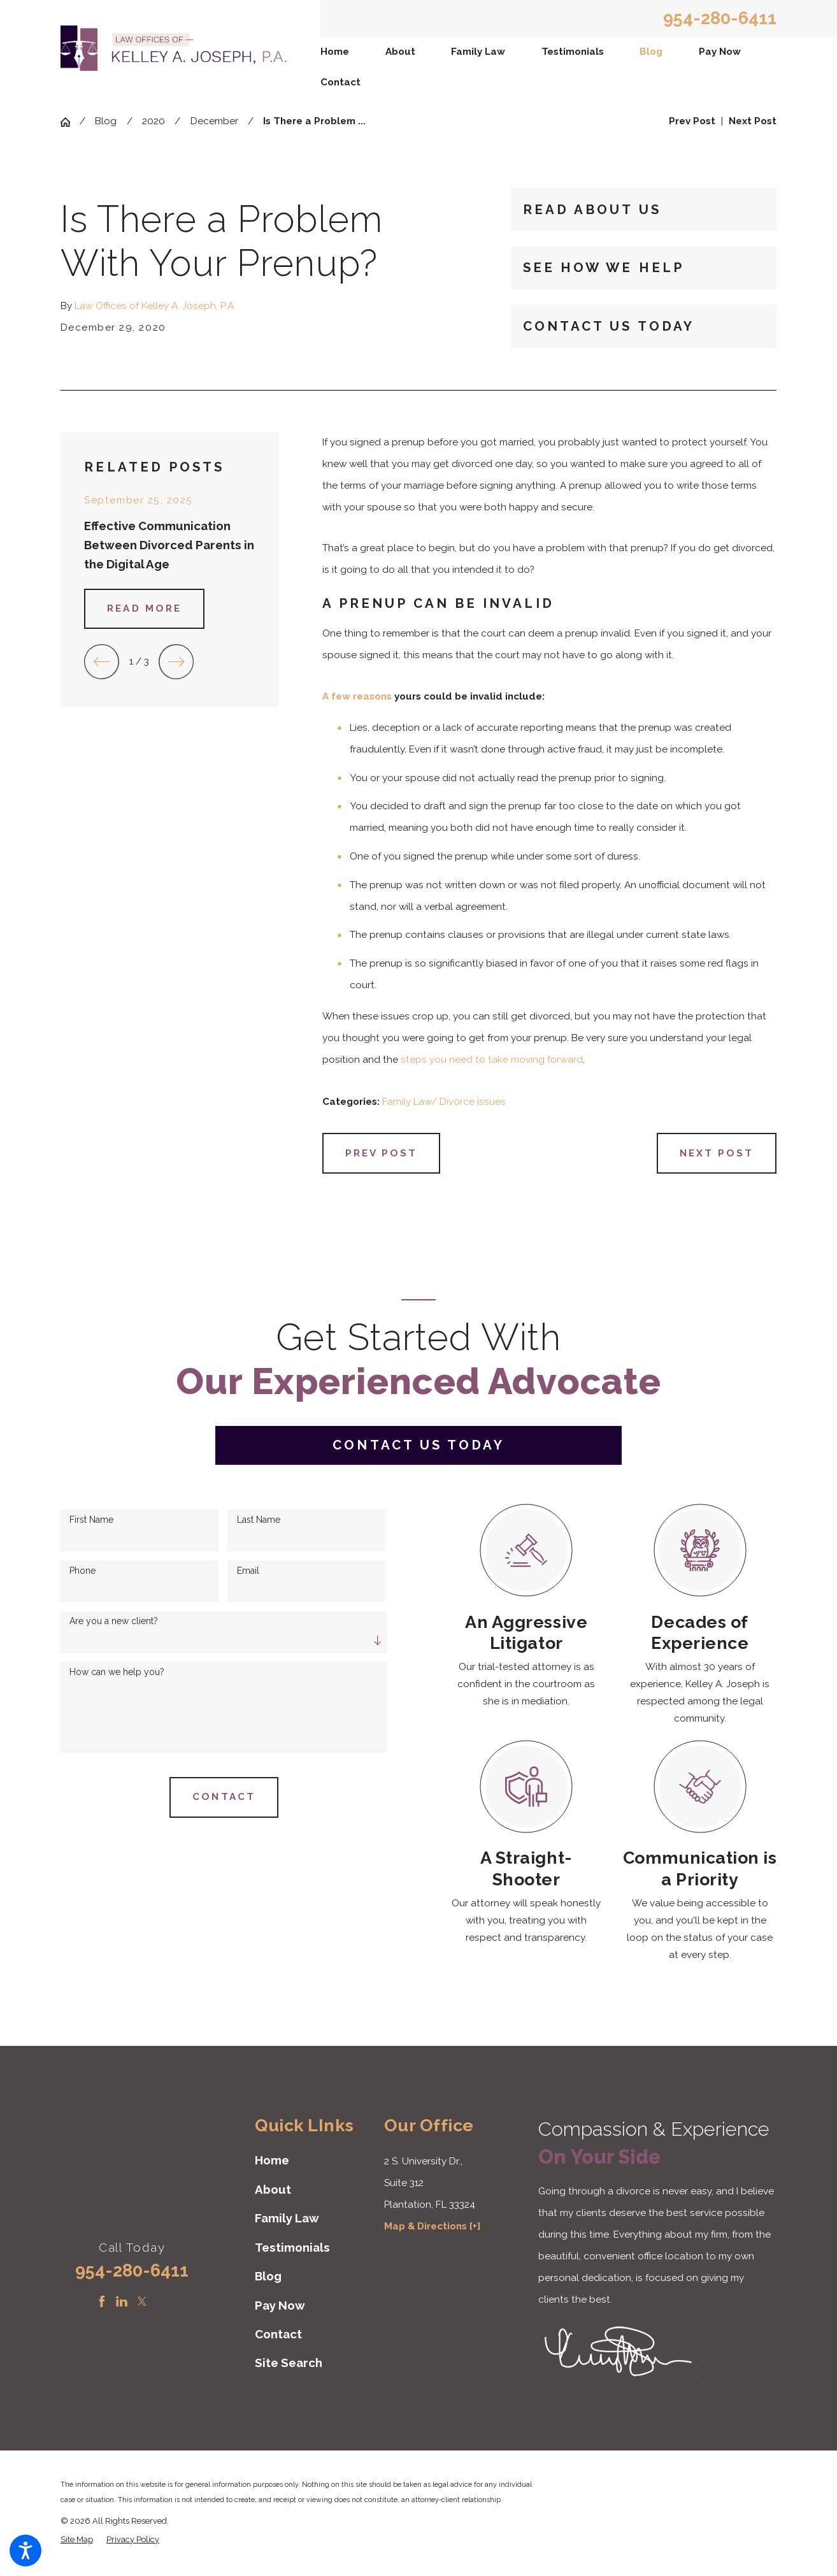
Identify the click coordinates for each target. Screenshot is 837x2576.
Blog (651, 51)
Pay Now (720, 51)
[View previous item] (101, 661)
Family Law (478, 51)
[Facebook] (102, 2301)
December (214, 121)
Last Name (258, 1520)
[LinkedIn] (121, 2301)
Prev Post (381, 1153)
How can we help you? (116, 1672)
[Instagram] (162, 2301)
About (400, 51)
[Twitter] (142, 2301)
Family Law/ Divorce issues (444, 1101)
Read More (144, 608)
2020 (153, 121)
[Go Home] (70, 122)
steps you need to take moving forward (492, 1059)
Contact (340, 82)
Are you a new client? (113, 1621)
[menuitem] (335, 52)
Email (248, 1570)
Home (334, 51)
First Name (91, 1520)
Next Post (717, 1153)
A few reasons (357, 696)
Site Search (288, 2363)
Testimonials (572, 51)
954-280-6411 (719, 18)
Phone (82, 1570)
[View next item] (176, 661)
